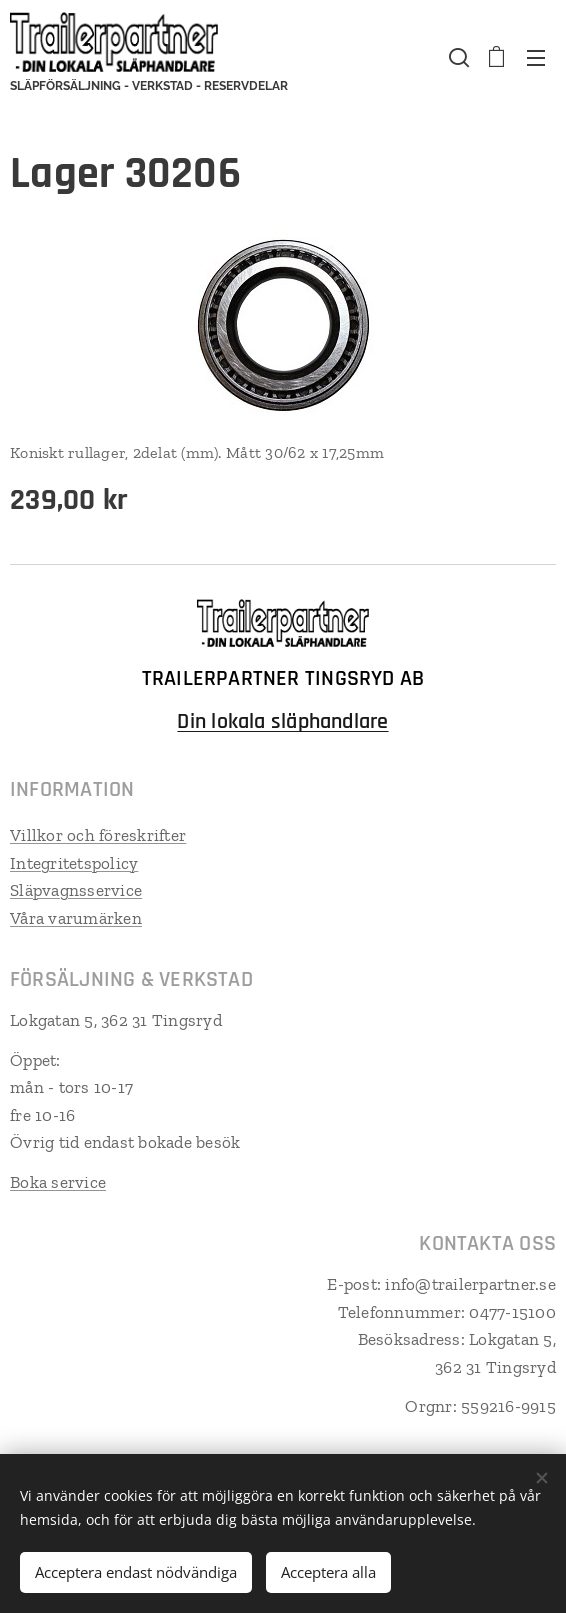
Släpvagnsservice (76, 890)
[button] (457, 57)
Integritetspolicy (74, 862)
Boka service (58, 1182)
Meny (536, 58)
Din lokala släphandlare (282, 722)
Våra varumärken (76, 917)
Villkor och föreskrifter (98, 835)
